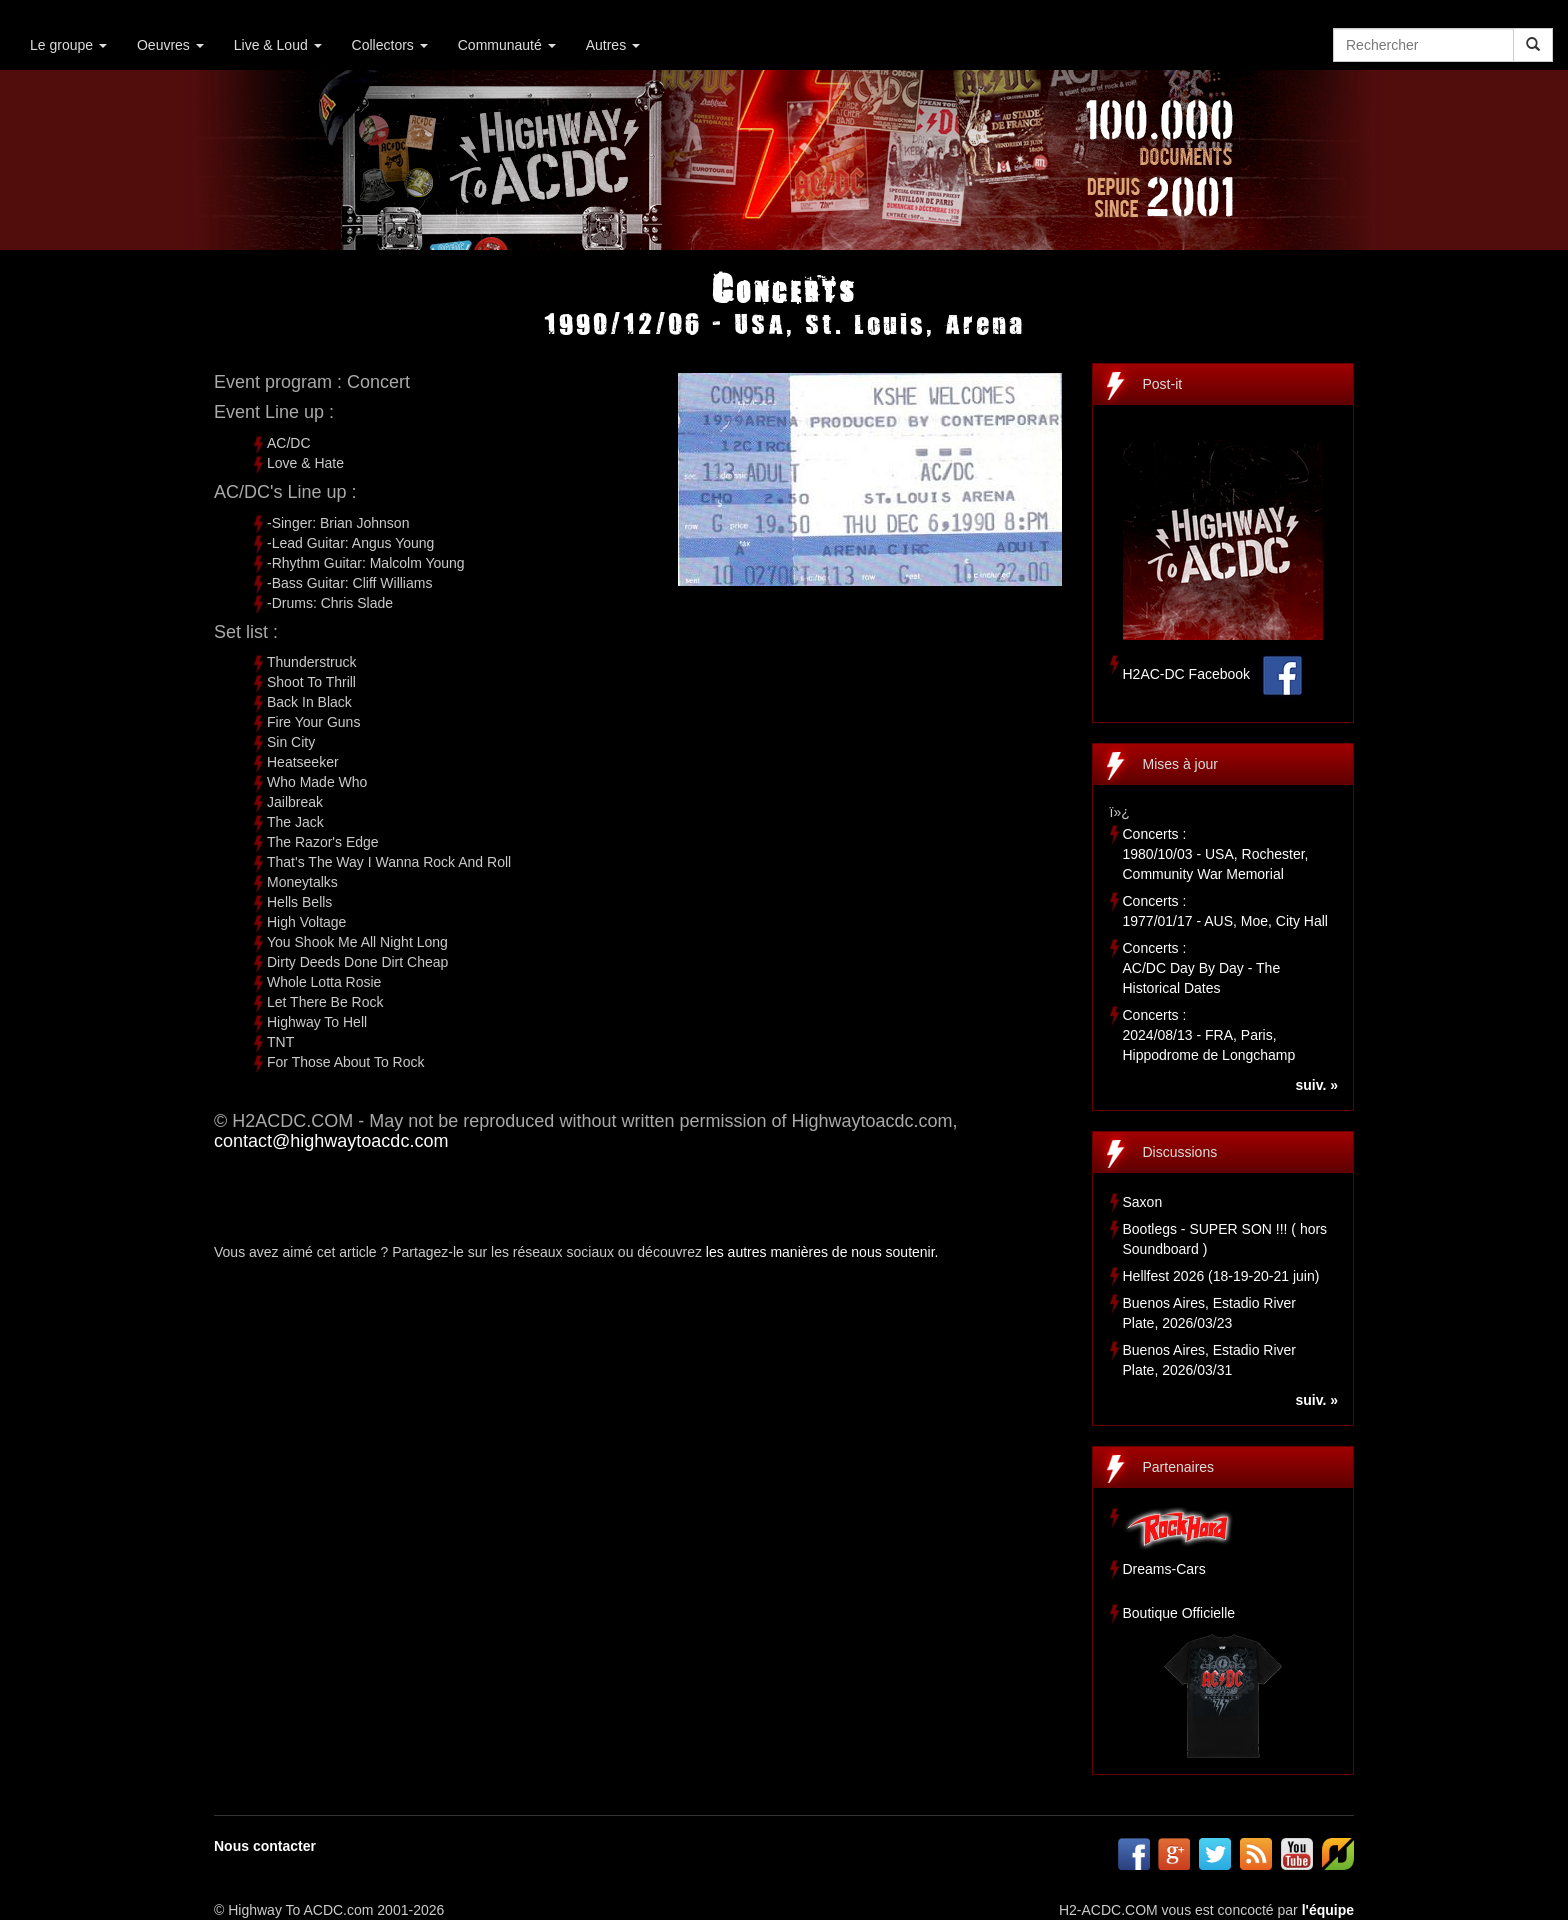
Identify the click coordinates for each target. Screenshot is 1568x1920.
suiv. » (1316, 1085)
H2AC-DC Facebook (1187, 674)
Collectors (390, 45)
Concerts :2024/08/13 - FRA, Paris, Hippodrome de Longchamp (1209, 1035)
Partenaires (1179, 1467)
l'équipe (1328, 1910)
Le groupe (68, 45)
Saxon (1143, 1202)
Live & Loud (278, 45)
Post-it (1163, 384)
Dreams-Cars (1164, 1569)
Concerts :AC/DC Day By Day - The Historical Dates (1202, 968)
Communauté (507, 45)
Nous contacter (265, 1846)
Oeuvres (170, 45)
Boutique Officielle (1179, 1613)
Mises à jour (1180, 764)
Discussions (1180, 1152)
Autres (613, 45)
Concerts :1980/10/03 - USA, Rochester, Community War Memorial (1216, 854)
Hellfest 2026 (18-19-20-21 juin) (1221, 1276)
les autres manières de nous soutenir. (822, 1252)
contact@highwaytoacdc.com (331, 1141)
